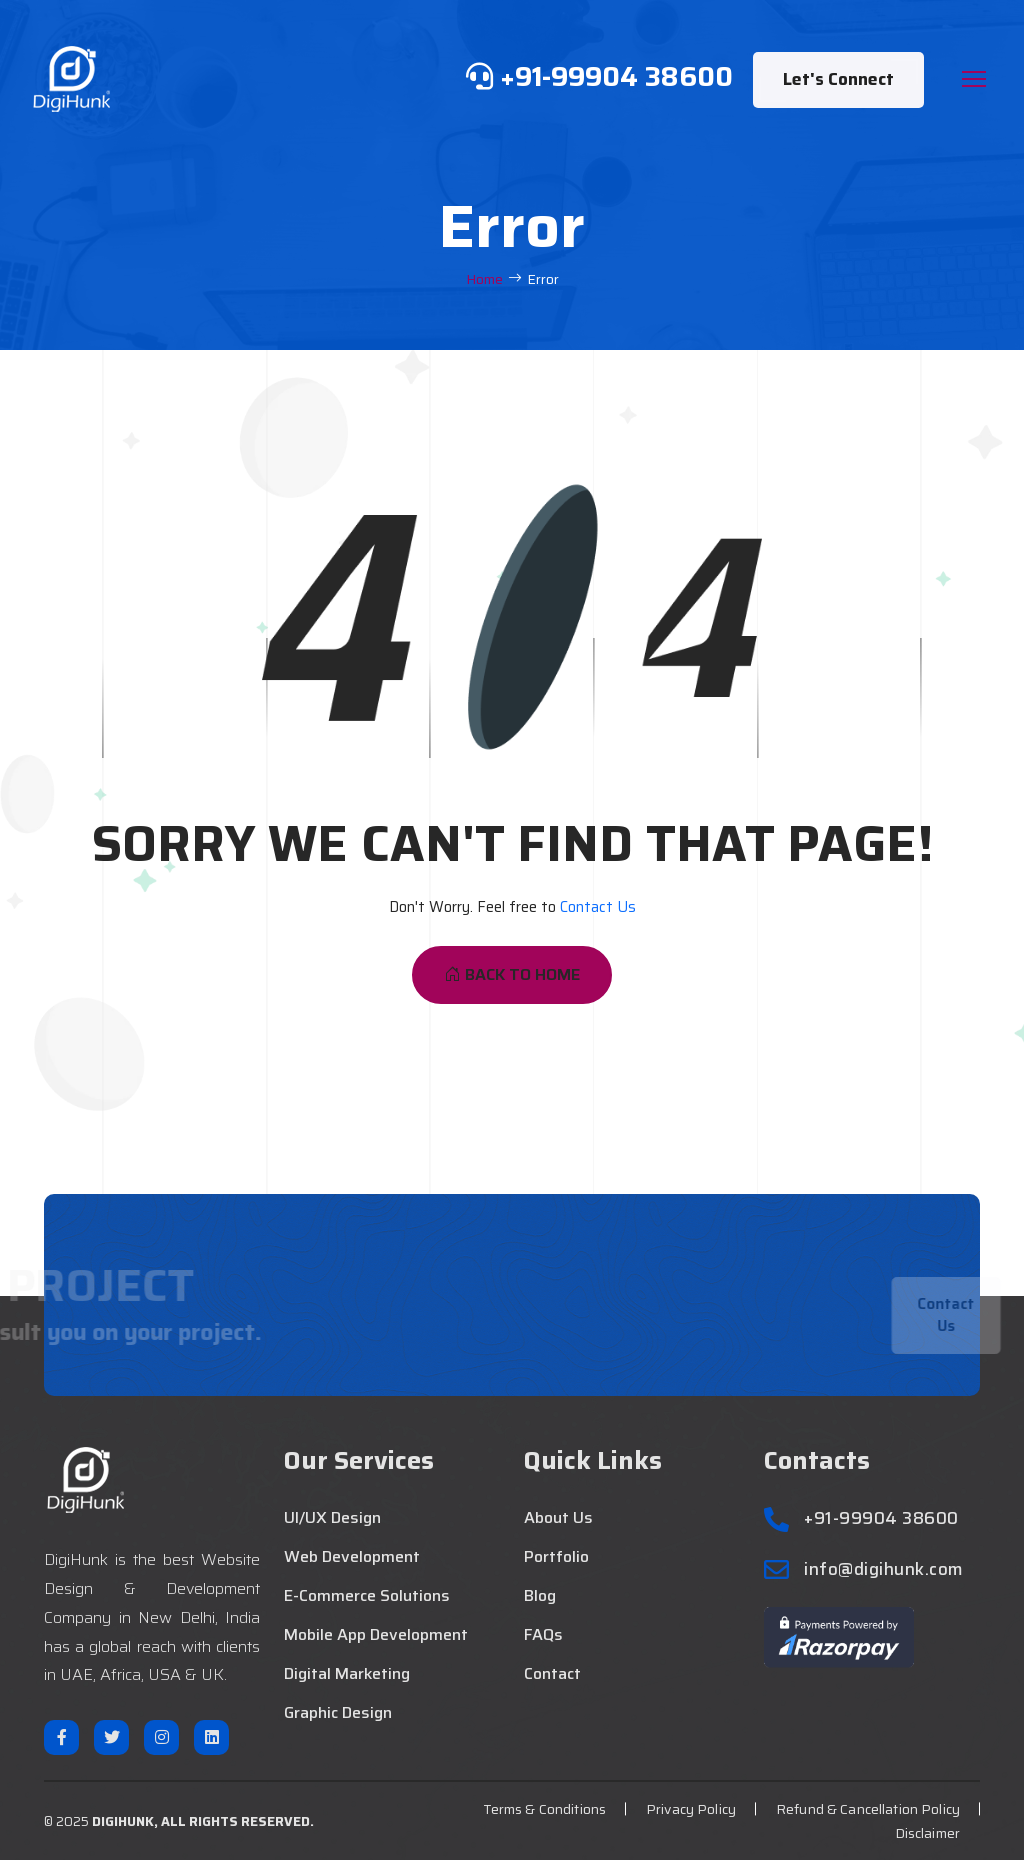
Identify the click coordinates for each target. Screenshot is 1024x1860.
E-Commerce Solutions (367, 1596)
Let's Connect (838, 79)
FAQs (543, 1635)
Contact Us (598, 907)
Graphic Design (338, 1713)
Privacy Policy (691, 1809)
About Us (558, 1518)
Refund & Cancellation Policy (868, 1809)
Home (484, 279)
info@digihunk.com (884, 1569)
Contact (552, 1674)
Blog (540, 1596)
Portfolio (556, 1557)
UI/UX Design (332, 1518)
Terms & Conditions (545, 1809)
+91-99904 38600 (881, 1518)
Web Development (352, 1557)
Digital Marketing (347, 1674)
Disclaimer (927, 1833)
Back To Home (512, 974)
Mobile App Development (376, 1635)
